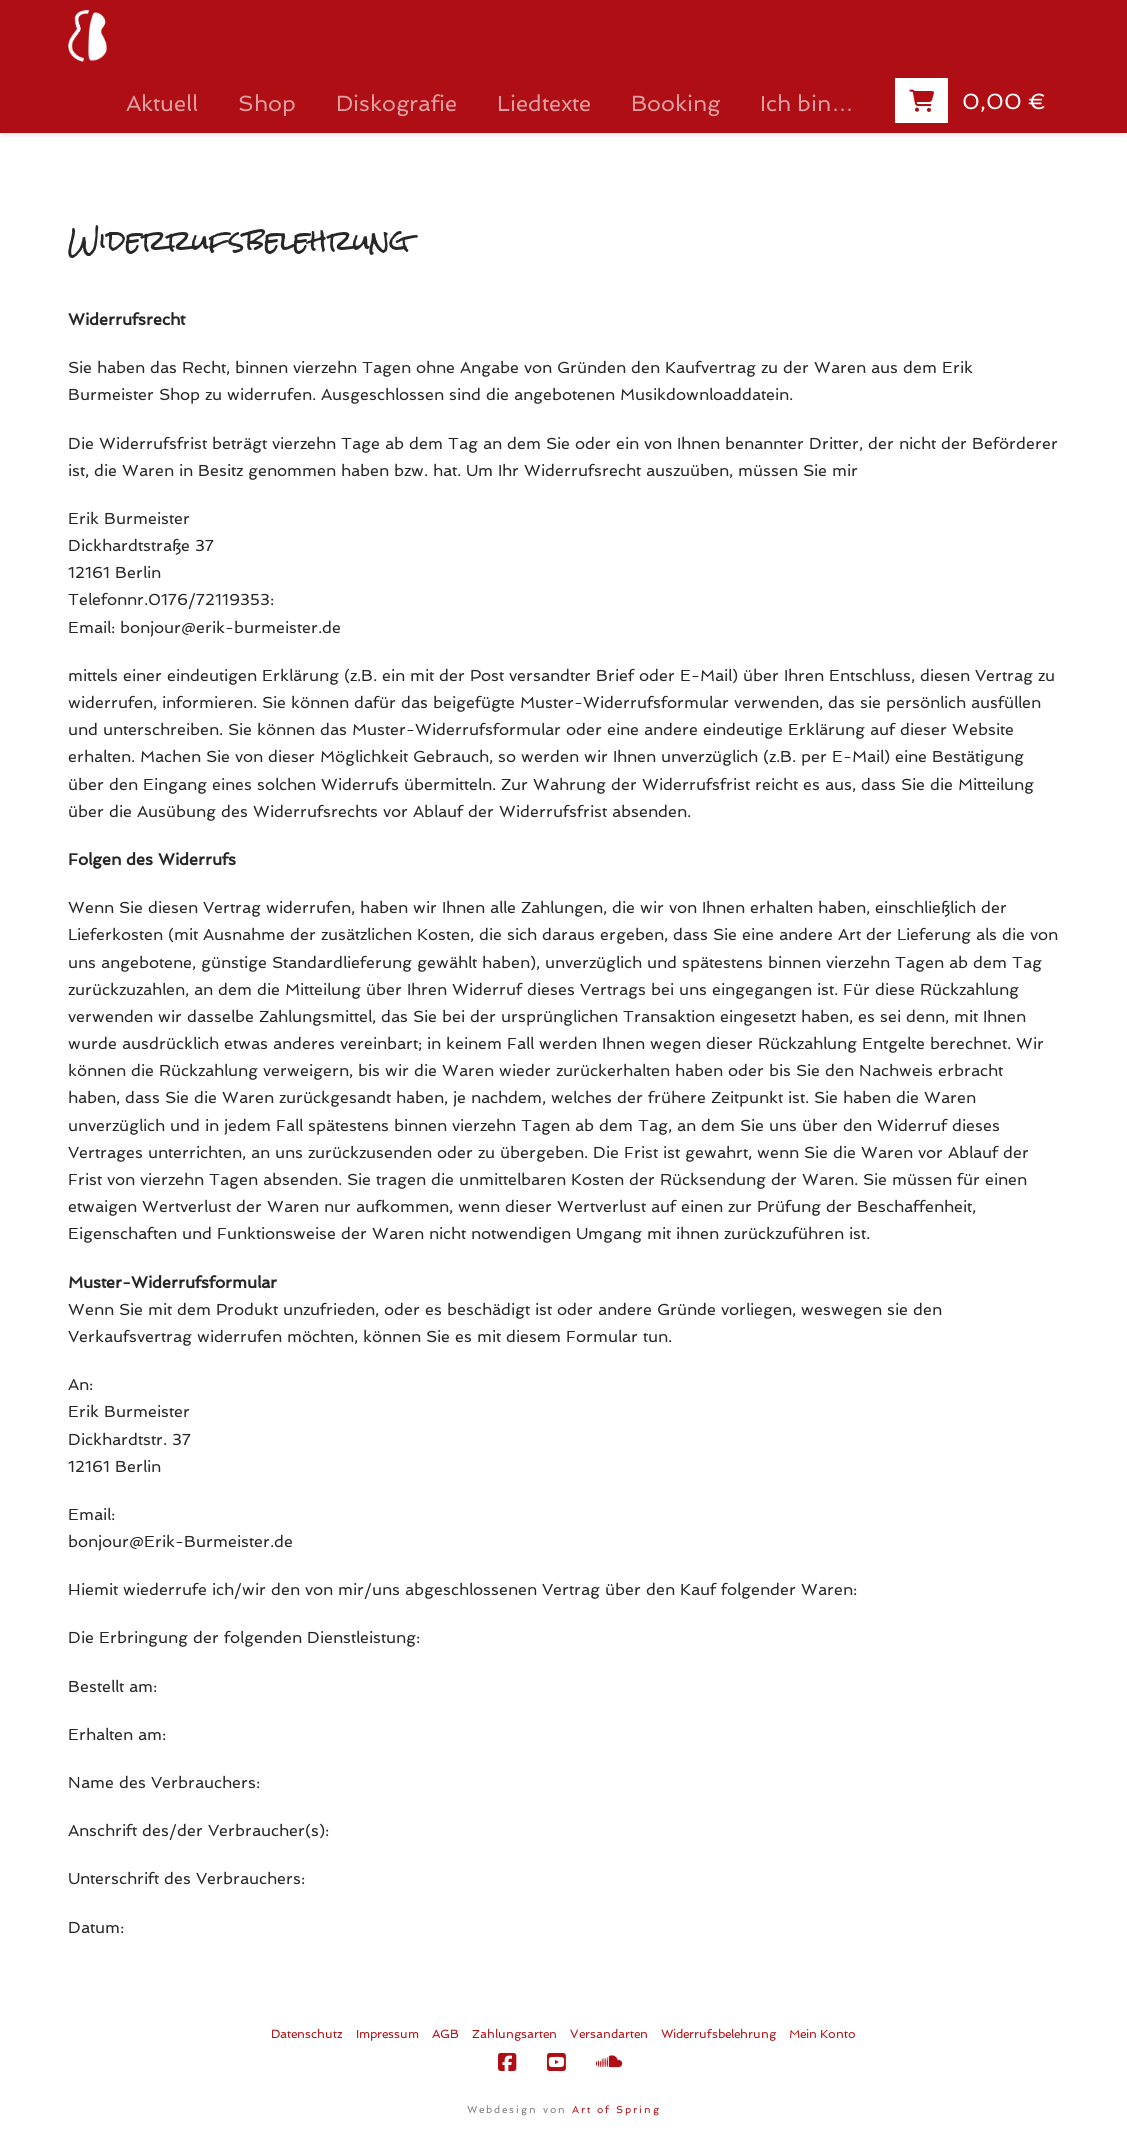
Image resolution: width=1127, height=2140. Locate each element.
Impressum (387, 2034)
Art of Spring (616, 2109)
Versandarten (609, 2034)
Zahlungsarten (514, 2034)
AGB (445, 2034)
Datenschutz (307, 2034)
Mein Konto (822, 2034)
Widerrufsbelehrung (718, 2034)
